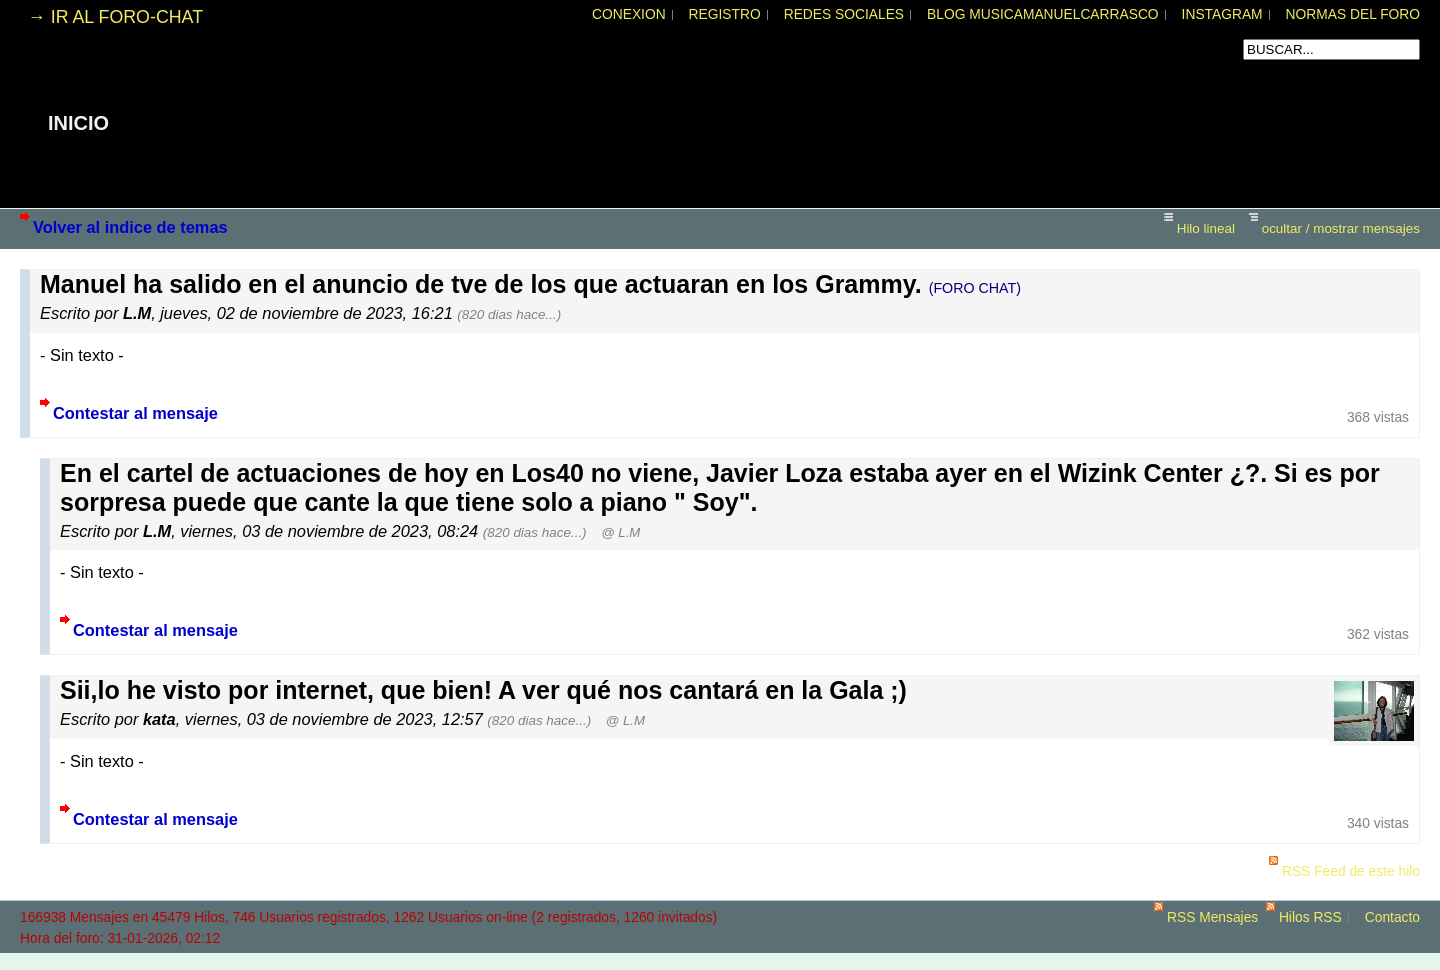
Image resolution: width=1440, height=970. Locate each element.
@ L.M (620, 532)
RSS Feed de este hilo (1351, 871)
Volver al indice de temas (130, 227)
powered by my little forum (720, 960)
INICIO (78, 123)
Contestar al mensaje (135, 413)
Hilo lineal (1206, 228)
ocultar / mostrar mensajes (1341, 228)
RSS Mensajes (1212, 917)
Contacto (1392, 917)
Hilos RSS (1310, 917)
